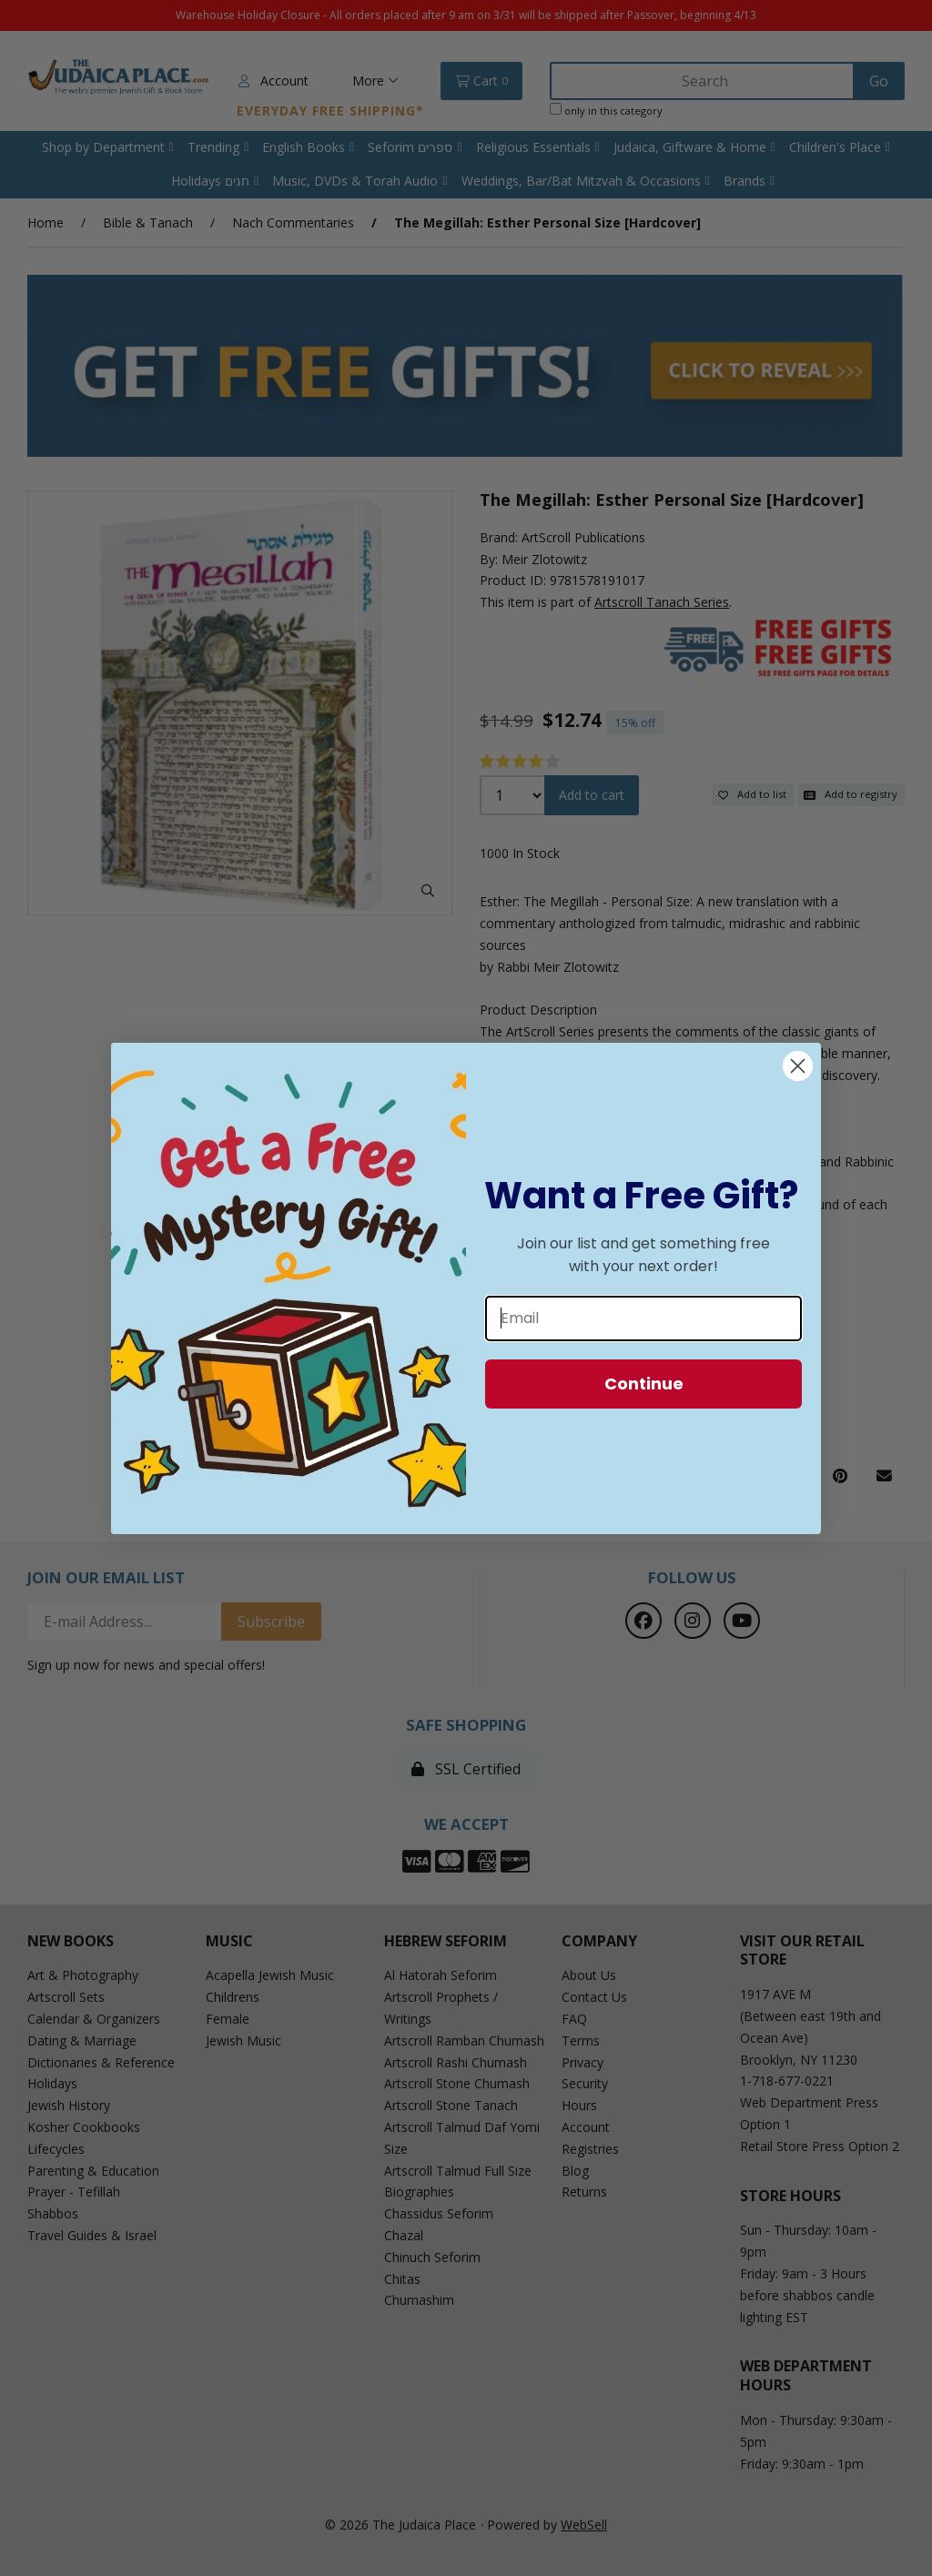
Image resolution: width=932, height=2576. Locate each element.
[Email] (643, 1318)
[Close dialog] (798, 1066)
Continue (644, 1383)
